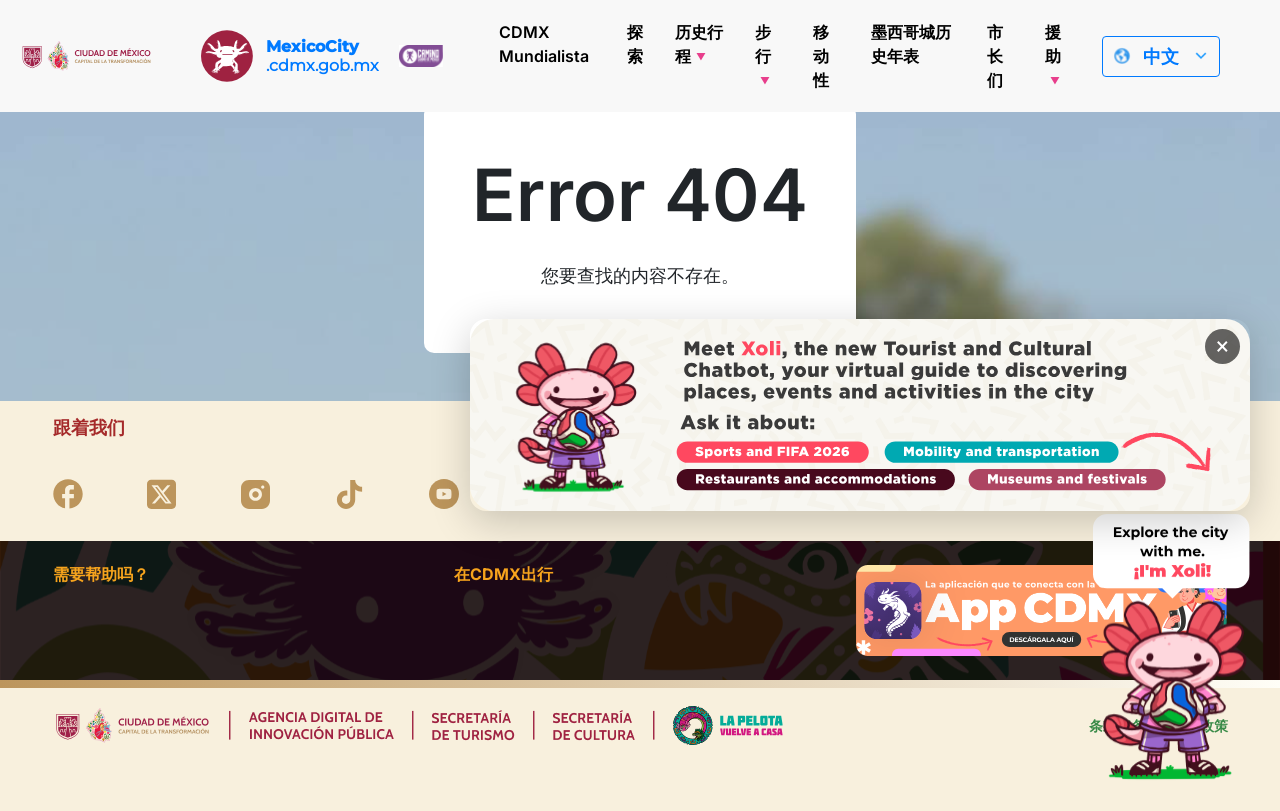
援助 (1053, 44)
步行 (763, 44)
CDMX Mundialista (544, 44)
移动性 (821, 56)
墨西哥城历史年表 (911, 44)
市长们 (995, 56)
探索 (635, 44)
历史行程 (699, 44)
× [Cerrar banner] (1222, 347)
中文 (1161, 56)
